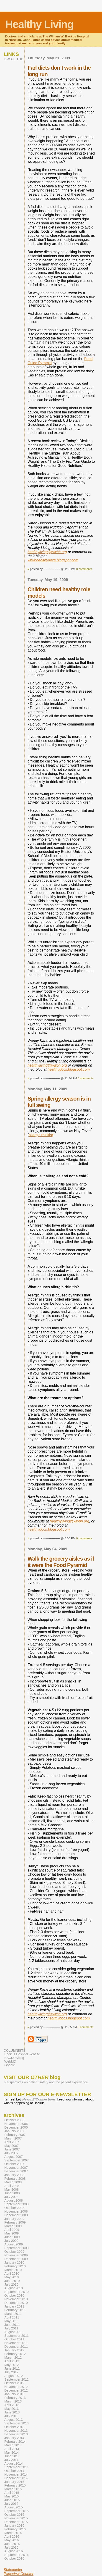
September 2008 (16, 2204)
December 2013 (16, 2434)
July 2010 (11, 2284)
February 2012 (15, 2354)
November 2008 (16, 2211)
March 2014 (13, 2445)
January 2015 (14, 2482)
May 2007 (11, 2146)
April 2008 (11, 2186)
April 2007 (11, 2142)
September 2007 (16, 2160)
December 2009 (16, 2259)
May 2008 (11, 2189)
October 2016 (14, 2558)
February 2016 (15, 2529)
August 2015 (13, 2507)
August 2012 (13, 2376)
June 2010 (12, 2281)
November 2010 (16, 2299)
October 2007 (14, 2164)
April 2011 (11, 2317)
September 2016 (16, 2555)
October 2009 (14, 2251)
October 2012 (14, 2383)
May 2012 (11, 2365)
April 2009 (11, 2230)
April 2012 (11, 2361)
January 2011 (14, 2306)
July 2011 (11, 2328)
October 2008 (14, 2208)
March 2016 (13, 2533)
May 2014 (11, 2452)
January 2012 (14, 2350)
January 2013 (14, 2394)
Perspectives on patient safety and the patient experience (46, 2082)
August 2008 (13, 2200)
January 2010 (14, 2262)
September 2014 (16, 2467)
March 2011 (13, 2314)
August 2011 (13, 2332)
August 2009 (13, 2244)
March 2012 (13, 2357)
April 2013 (11, 2405)
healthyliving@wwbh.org (47, 552)
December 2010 (16, 2303)
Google (9, 2065)
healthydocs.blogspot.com (69, 1069)
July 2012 (11, 2372)
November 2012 (16, 2387)
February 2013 (15, 2398)
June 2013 (12, 2412)
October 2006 (14, 2120)
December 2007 (16, 2171)
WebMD (10, 2061)
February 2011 (15, 2310)
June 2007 (12, 2149)
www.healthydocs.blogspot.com (53, 560)
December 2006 (16, 2127)
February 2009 (15, 2222)
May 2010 (11, 2277)
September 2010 (16, 2292)
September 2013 (16, 2423)
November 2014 (16, 2474)
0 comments (84, 569)
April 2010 (11, 2273)
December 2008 (16, 2215)
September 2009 (16, 2248)
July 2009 (11, 2240)
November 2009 (16, 2255)
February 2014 (15, 2441)
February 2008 (15, 2178)
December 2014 (16, 2478)
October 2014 (14, 2471)
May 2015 (11, 2496)
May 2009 (11, 2233)
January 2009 (14, 2219)
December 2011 (16, 2346)
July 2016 (11, 2547)
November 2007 (16, 2167)
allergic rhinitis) (41, 1135)
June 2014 (12, 2456)
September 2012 (16, 2379)
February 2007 (15, 2135)
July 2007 (11, 2153)
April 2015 (11, 2493)
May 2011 (11, 2321)
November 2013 (16, 2430)
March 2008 (13, 2182)
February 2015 (15, 2485)
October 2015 (14, 2514)
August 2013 (13, 2419)
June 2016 (12, 2544)
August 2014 (13, 2463)
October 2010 (14, 2295)
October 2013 (14, 2427)
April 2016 (11, 2536)
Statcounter (13, 2570)
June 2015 (12, 2500)
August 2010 (13, 2288)
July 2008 (11, 2197)
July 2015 (11, 2503)
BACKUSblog (14, 2058)
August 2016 (13, 2551)
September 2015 (16, 2511)
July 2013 (11, 2416)
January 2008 (14, 2175)
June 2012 (12, 2368)
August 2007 (13, 2156)
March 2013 (13, 2401)
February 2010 (15, 2266)
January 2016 (14, 2525)
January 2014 (14, 2438)
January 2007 (14, 2131)
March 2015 (13, 2489)
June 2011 (12, 2324)
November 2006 (16, 2124)
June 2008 (12, 2193)
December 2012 (16, 2390)
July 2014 (11, 2460)
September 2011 (16, 2335)
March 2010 (13, 2270)
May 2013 (11, 2408)
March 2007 (13, 2138)
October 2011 (14, 2339)
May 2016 (11, 2540)
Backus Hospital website (22, 2054)
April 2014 (11, 2449)
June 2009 (12, 2237)
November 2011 (16, 2343)
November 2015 (16, 2518)
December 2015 (16, 2522)
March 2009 (13, 2226)
